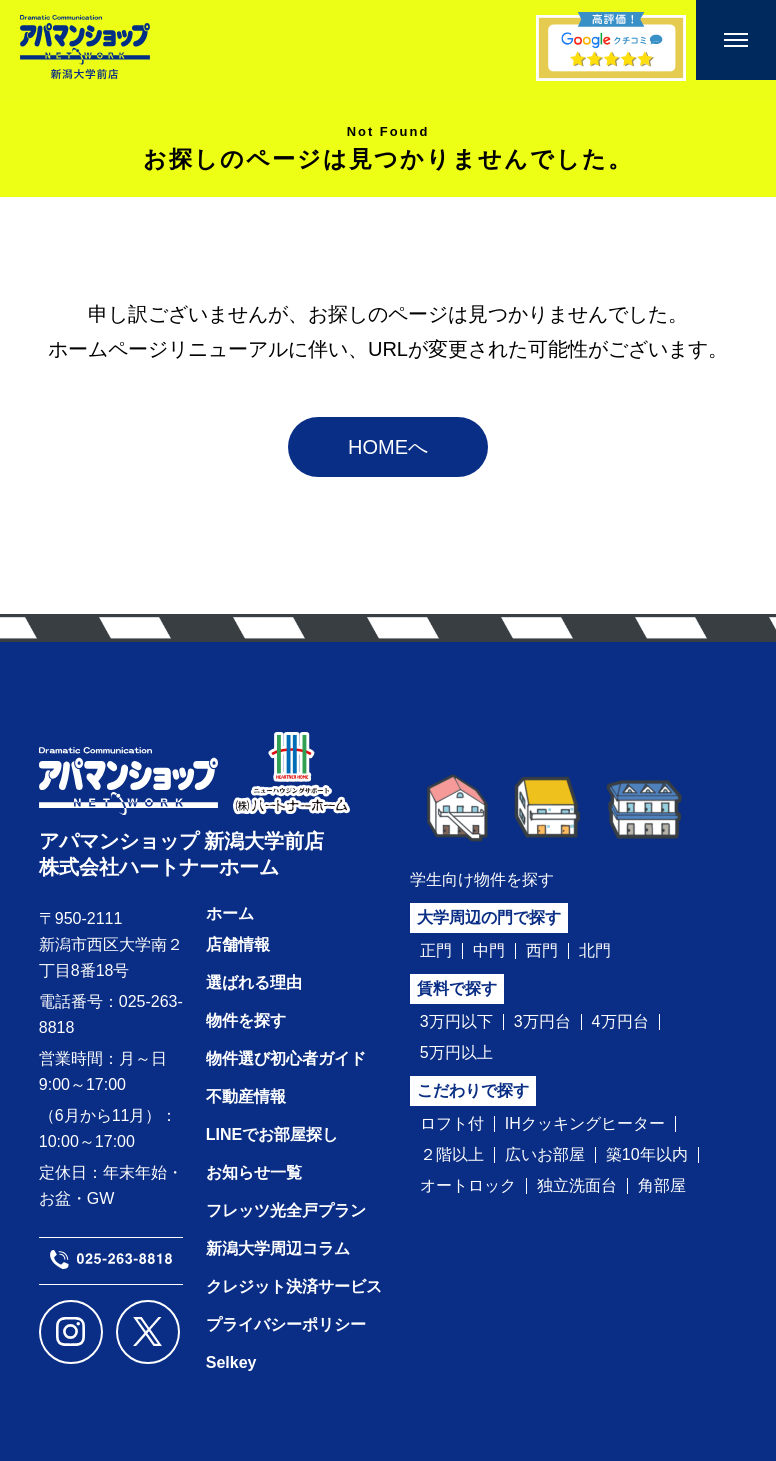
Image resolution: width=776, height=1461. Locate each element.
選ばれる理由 (254, 982)
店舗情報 (238, 944)
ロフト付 (452, 1124)
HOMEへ (388, 447)
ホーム (230, 913)
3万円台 (542, 1022)
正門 (436, 951)
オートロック (468, 1186)
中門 (489, 951)
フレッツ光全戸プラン (286, 1210)
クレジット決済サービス (294, 1286)
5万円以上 (456, 1053)
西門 (542, 951)
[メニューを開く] (736, 40)
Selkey (231, 1362)
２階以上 (452, 1155)
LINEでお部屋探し (272, 1134)
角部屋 (662, 1186)
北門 (595, 951)
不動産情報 (246, 1096)
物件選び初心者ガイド (286, 1058)
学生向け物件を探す (482, 879)
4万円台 (620, 1022)
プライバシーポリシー (286, 1324)
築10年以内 (647, 1155)
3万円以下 (456, 1022)
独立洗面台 (577, 1186)
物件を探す (246, 1020)
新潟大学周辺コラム (278, 1248)
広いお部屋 (545, 1155)
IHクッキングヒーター (585, 1124)
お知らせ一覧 (254, 1172)
